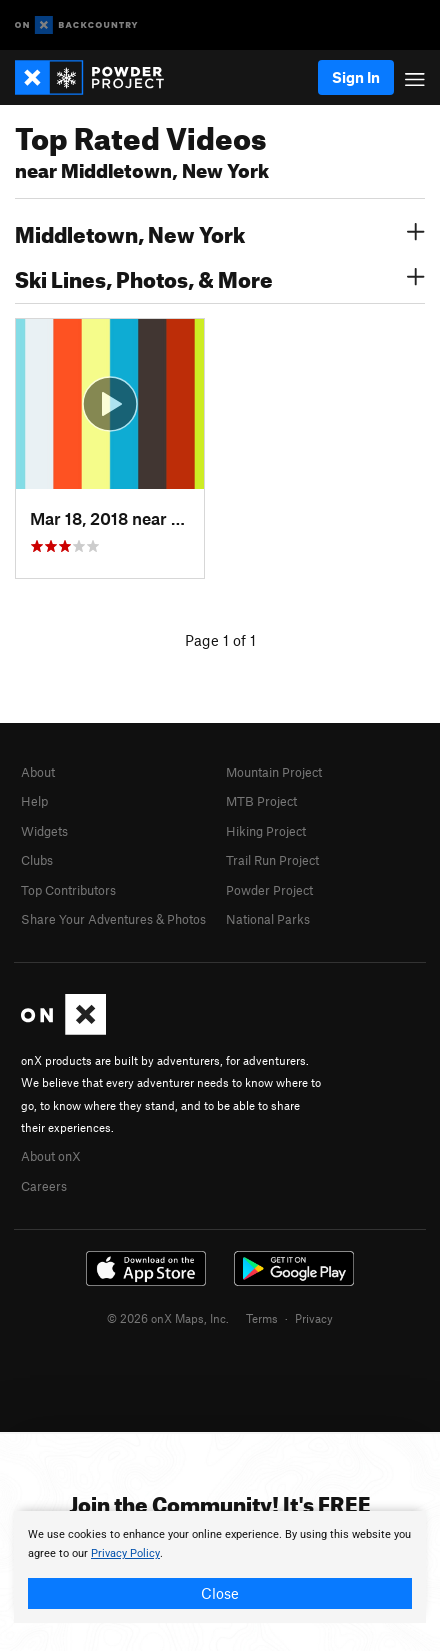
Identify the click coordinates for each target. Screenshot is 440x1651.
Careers (44, 1186)
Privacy (314, 1318)
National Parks (268, 919)
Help (34, 801)
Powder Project (269, 890)
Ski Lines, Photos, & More (220, 277)
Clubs (37, 860)
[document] (220, 1567)
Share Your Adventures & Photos (113, 919)
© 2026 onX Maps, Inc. (168, 1318)
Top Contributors (68, 890)
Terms (262, 1318)
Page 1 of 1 (220, 640)
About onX (51, 1156)
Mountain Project (274, 772)
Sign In (356, 77)
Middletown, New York (220, 232)
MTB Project (261, 801)
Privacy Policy (125, 1553)
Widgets (44, 831)
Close (220, 1593)
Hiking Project (266, 831)
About (38, 772)
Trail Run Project (272, 860)
